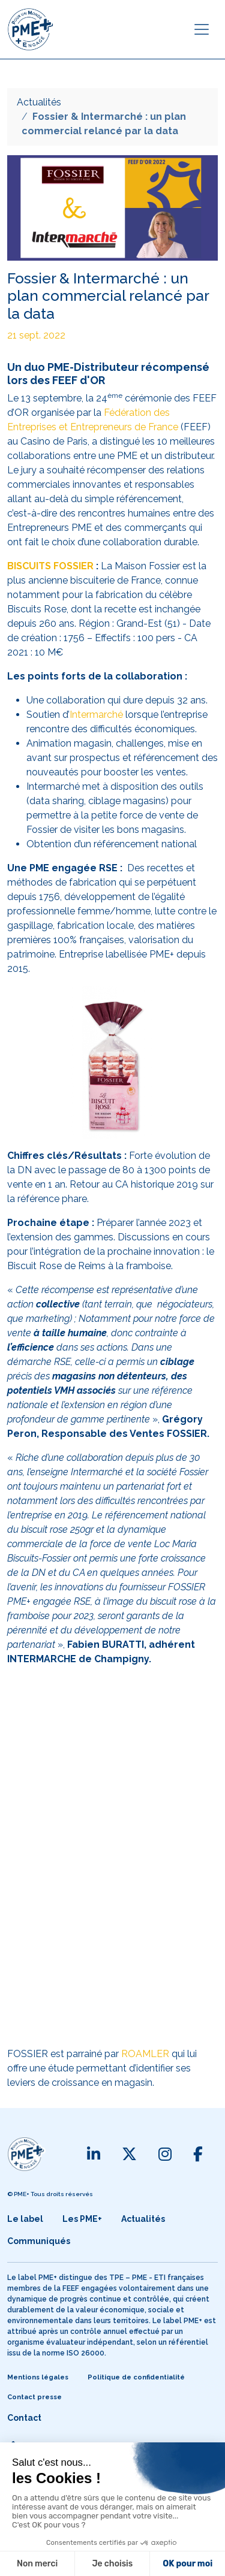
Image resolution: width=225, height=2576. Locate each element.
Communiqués (38, 2241)
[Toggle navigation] (201, 29)
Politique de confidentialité (136, 2377)
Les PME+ (82, 2219)
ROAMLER (145, 2053)
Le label (25, 2219)
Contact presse (34, 2397)
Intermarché (96, 714)
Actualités (39, 102)
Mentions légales (37, 2377)
